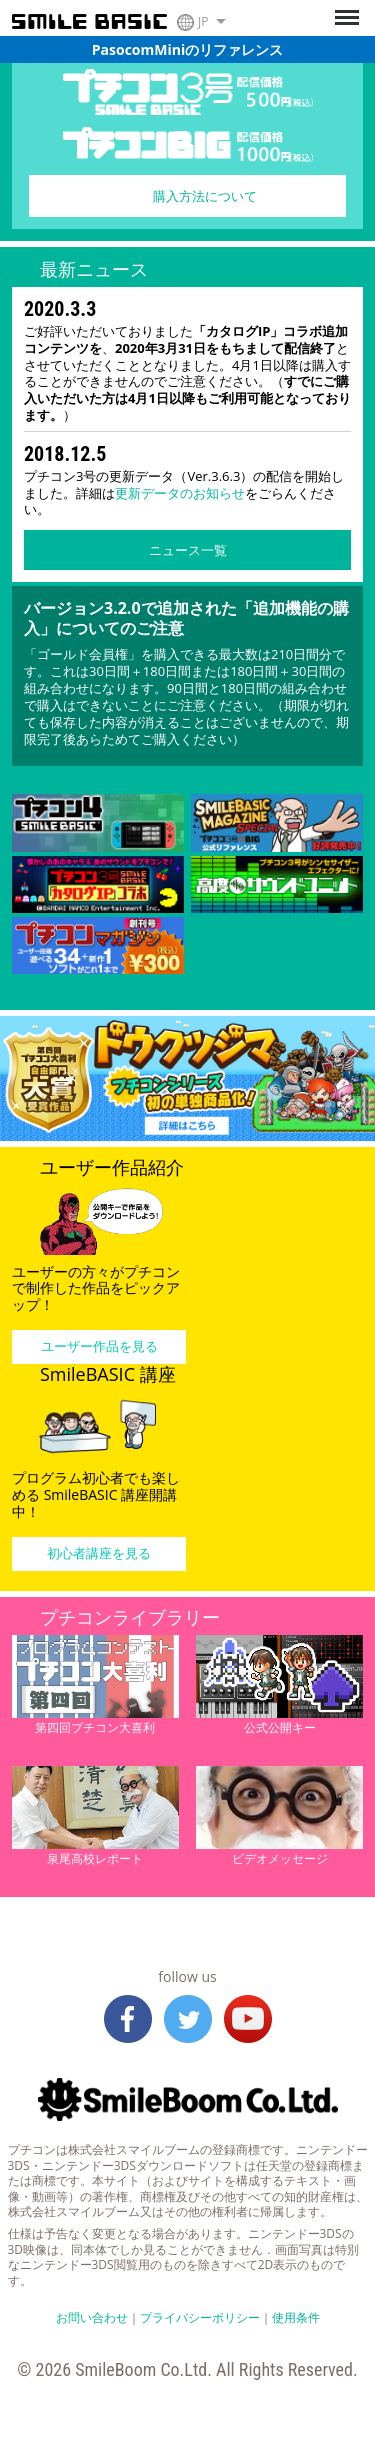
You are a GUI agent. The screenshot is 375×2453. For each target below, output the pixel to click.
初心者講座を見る (99, 1553)
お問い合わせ (92, 2317)
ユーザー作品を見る (99, 1346)
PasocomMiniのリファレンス (187, 49)
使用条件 (296, 2317)
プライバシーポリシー (200, 2317)
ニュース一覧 (188, 550)
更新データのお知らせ (180, 493)
